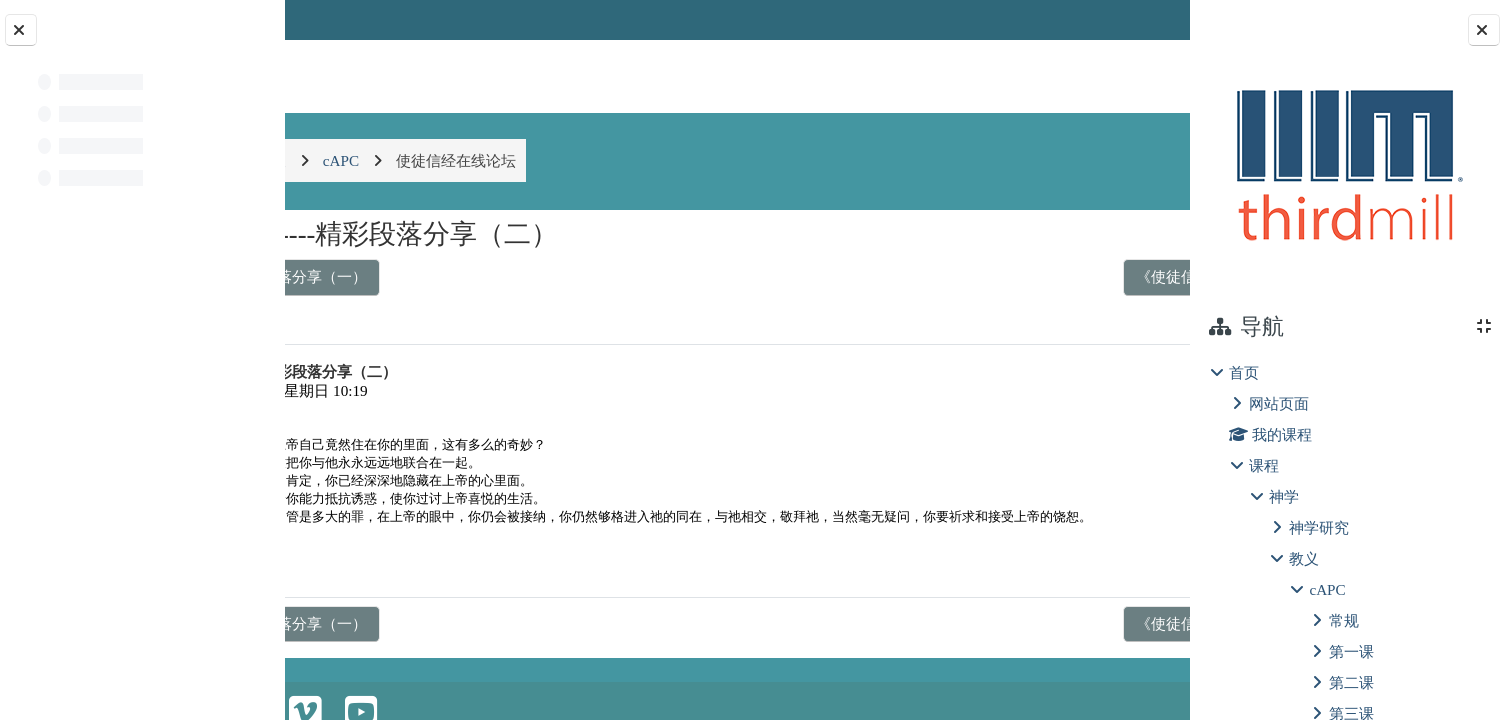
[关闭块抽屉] (1484, 30)
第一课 (1351, 651)
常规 (1344, 620)
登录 (1138, 19)
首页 (1244, 372)
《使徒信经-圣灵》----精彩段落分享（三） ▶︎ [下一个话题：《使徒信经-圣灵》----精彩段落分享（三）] (998, 276)
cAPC (1327, 589)
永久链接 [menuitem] (1049, 583)
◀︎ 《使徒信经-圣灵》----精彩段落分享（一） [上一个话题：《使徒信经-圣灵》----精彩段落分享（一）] (476, 276)
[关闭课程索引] (21, 30)
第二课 (1351, 682)
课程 (1264, 465)
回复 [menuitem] (1120, 583)
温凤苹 (398, 390)
